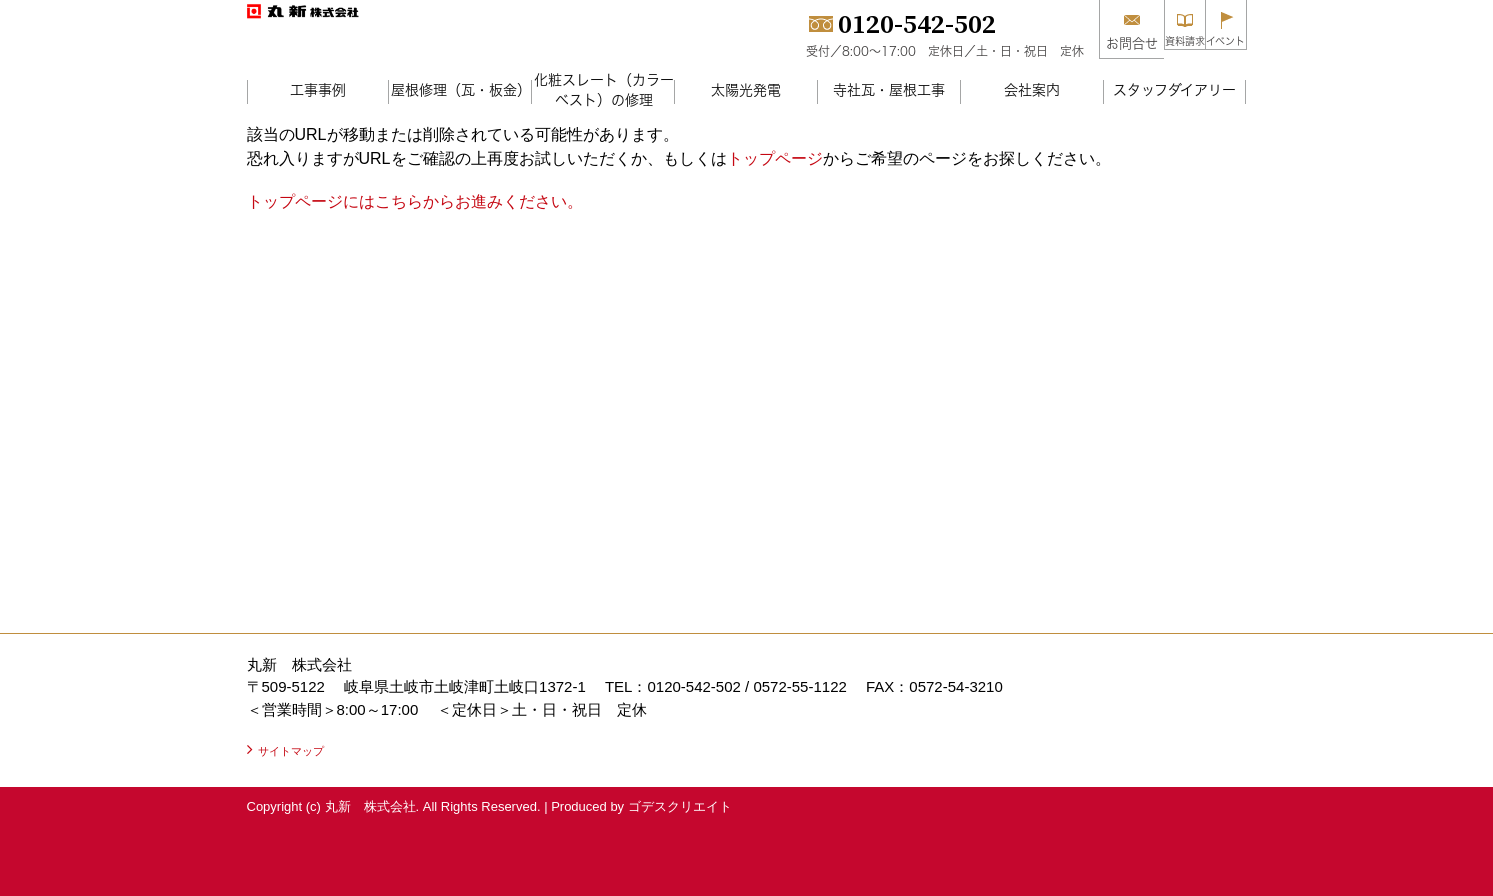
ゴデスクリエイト (680, 806)
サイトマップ (291, 751)
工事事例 (318, 89)
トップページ (775, 158)
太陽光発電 (746, 89)
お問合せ (1085, 43)
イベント (1214, 43)
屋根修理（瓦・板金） (461, 89)
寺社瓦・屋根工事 (889, 89)
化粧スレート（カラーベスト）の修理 (604, 89)
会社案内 (1032, 89)
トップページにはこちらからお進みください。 (415, 201)
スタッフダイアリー (1174, 89)
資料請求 (1150, 43)
